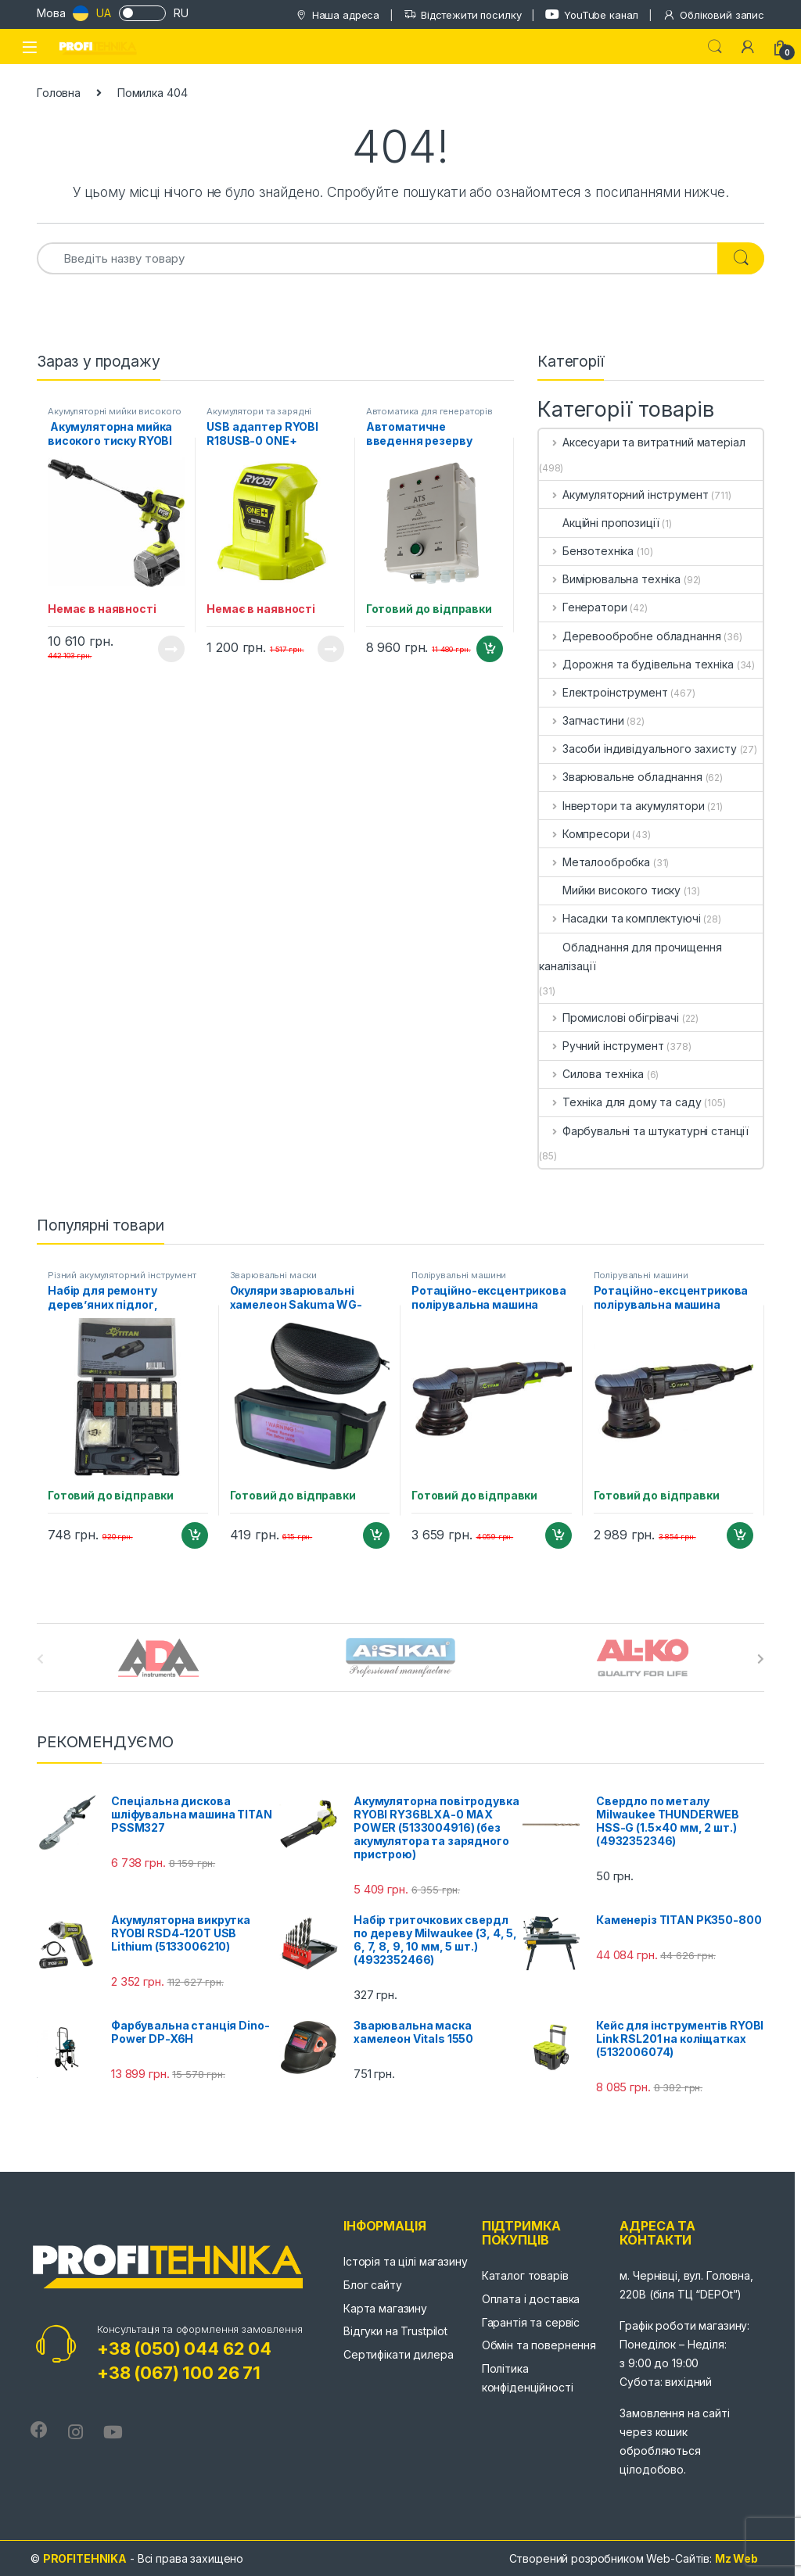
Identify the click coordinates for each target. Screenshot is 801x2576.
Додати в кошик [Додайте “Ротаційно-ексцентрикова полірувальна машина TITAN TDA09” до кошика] (740, 1535)
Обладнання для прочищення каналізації (630, 956)
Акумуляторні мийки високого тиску (114, 416)
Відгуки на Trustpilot (395, 2331)
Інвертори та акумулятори (621, 805)
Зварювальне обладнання (620, 776)
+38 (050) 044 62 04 (184, 2348)
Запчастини (581, 720)
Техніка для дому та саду (620, 1102)
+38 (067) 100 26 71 (178, 2373)
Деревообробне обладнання (629, 636)
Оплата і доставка (531, 2299)
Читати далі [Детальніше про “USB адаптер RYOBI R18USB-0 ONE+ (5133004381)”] (331, 649)
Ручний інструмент (601, 1045)
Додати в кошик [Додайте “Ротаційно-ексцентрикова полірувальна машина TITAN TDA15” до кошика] (558, 1535)
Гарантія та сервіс (531, 2322)
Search (715, 47)
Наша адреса (337, 15)
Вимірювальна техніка (610, 579)
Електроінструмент (603, 692)
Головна (59, 92)
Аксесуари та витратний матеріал (642, 442)
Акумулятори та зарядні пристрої (259, 416)
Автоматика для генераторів (429, 411)
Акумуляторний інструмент (623, 494)
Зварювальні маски (274, 1275)
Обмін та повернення (539, 2345)
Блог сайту (372, 2284)
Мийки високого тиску (610, 890)
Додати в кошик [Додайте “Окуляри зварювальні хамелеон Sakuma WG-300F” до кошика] (376, 1535)
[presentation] (760, 1658)
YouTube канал (591, 14)
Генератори (583, 607)
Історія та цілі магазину (405, 2261)
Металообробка (594, 862)
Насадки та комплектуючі (620, 918)
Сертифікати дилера (398, 2354)
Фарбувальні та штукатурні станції (644, 1131)
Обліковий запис (713, 15)
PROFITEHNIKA (85, 2558)
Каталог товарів (525, 2275)
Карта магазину (385, 2308)
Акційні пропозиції (599, 522)
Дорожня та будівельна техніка (636, 664)
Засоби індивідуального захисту (638, 748)
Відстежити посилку (462, 15)
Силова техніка (591, 1073)
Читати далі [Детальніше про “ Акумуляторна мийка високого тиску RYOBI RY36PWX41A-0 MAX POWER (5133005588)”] (171, 649)
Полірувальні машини (458, 1275)
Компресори (584, 833)
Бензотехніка (586, 550)
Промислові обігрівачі (609, 1017)
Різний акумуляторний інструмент (122, 1275)
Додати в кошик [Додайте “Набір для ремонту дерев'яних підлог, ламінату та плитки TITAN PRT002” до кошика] (194, 1535)
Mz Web (736, 2558)
